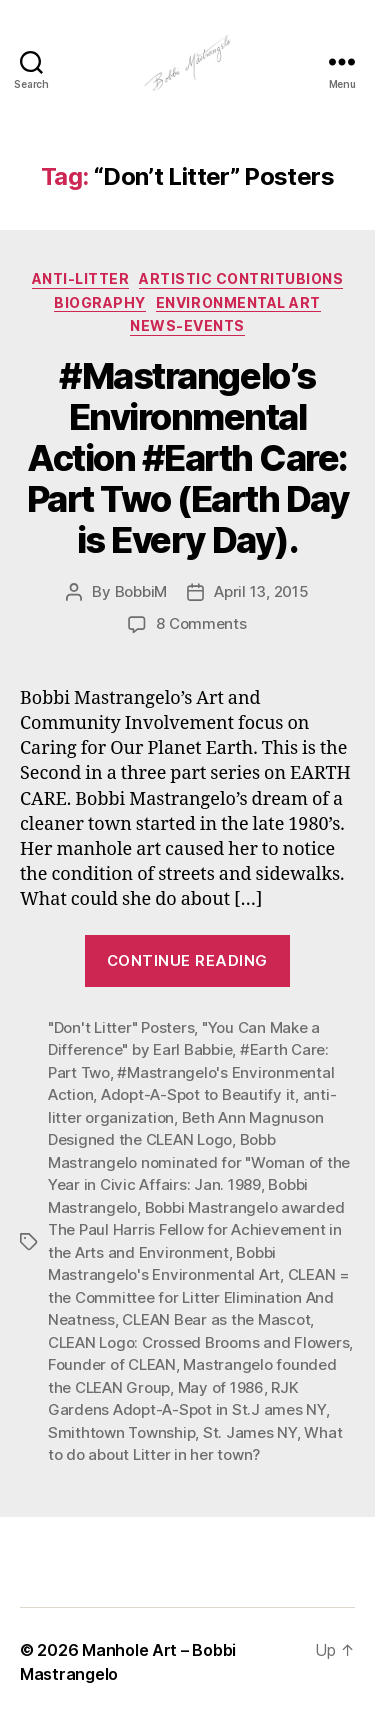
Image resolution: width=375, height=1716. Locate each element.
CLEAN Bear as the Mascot (216, 1319)
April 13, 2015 (261, 591)
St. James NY (250, 1432)
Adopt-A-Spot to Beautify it (198, 1094)
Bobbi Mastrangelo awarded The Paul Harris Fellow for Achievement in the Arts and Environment (196, 1230)
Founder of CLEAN (112, 1364)
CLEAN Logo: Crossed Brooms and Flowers (198, 1342)
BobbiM (141, 591)
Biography (100, 302)
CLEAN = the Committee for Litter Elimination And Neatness (199, 1297)
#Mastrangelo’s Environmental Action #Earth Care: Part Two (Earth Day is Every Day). (188, 458)
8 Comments (201, 623)
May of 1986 (221, 1387)
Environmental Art (238, 302)
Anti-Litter (81, 278)
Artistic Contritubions (241, 278)
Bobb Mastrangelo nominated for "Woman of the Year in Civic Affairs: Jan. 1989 (199, 1162)
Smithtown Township (121, 1432)
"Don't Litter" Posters (121, 1027)
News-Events (187, 325)
